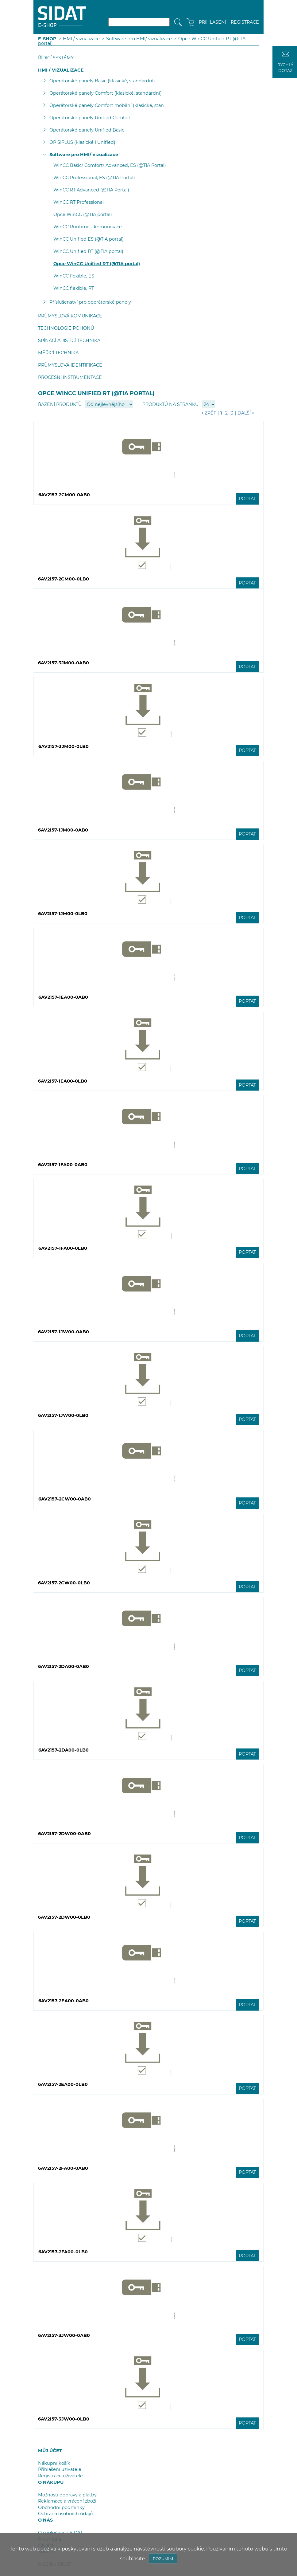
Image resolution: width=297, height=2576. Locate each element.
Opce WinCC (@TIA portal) (82, 214)
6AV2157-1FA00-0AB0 (62, 1164)
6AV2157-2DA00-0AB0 (63, 1666)
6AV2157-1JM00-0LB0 (62, 913)
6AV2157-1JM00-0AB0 (63, 830)
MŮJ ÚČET (50, 2450)
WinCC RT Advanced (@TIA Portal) (91, 190)
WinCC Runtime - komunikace (87, 227)
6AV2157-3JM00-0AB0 (63, 663)
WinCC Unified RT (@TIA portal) (88, 251)
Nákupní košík (54, 2463)
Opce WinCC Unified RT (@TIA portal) (96, 263)
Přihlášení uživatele (59, 2469)
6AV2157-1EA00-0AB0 (63, 997)
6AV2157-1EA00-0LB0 (62, 1081)
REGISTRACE (245, 22)
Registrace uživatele (60, 2476)
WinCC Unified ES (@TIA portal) (88, 239)
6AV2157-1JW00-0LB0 (63, 1415)
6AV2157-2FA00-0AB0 (63, 2168)
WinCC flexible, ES (73, 276)
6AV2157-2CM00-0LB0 (63, 579)
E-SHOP (47, 38)
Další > (245, 413)
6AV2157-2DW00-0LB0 (64, 1917)
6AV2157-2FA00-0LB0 (63, 2252)
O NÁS (45, 2520)
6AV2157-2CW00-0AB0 (64, 1499)
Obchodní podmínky (61, 2507)
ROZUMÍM (163, 2558)
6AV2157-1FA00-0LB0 (62, 1248)
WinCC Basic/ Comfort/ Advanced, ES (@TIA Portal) (109, 165)
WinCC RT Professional (78, 202)
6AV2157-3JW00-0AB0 (64, 2335)
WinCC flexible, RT (73, 288)
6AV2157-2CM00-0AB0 (64, 495)
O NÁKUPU (51, 2482)
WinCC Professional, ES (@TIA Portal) (94, 177)
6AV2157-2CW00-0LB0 (64, 1583)
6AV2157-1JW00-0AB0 (63, 1332)
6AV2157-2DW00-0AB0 (64, 1833)
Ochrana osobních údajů (65, 2513)
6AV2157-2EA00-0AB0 (63, 2001)
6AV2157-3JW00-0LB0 (63, 2419)
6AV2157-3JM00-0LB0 (63, 746)
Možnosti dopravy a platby (67, 2495)
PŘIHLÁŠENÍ (212, 22)
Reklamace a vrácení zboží (67, 2501)
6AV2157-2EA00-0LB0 (63, 2084)
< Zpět (208, 413)
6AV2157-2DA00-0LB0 (63, 1750)
